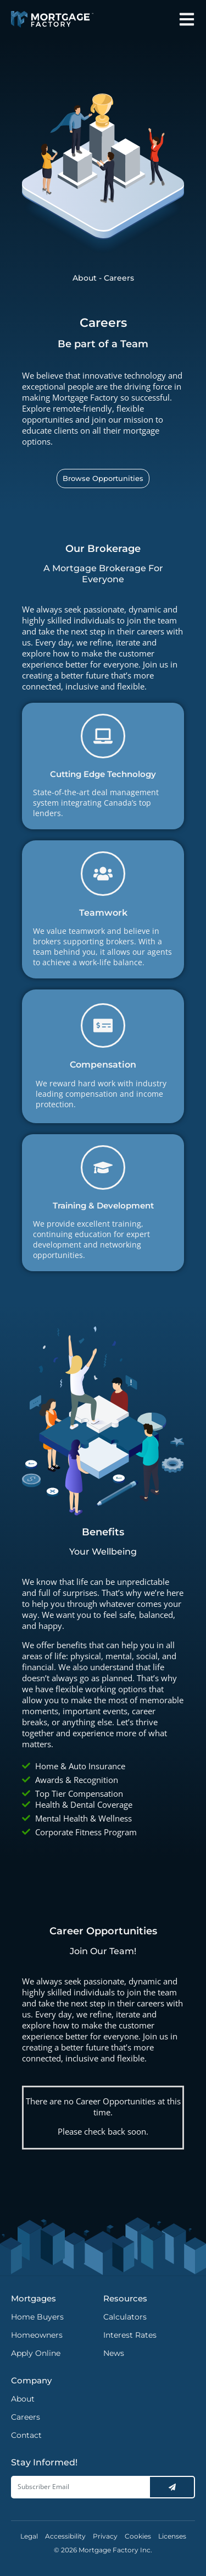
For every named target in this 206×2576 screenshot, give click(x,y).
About (85, 278)
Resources (125, 2298)
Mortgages (33, 2298)
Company (31, 2380)
